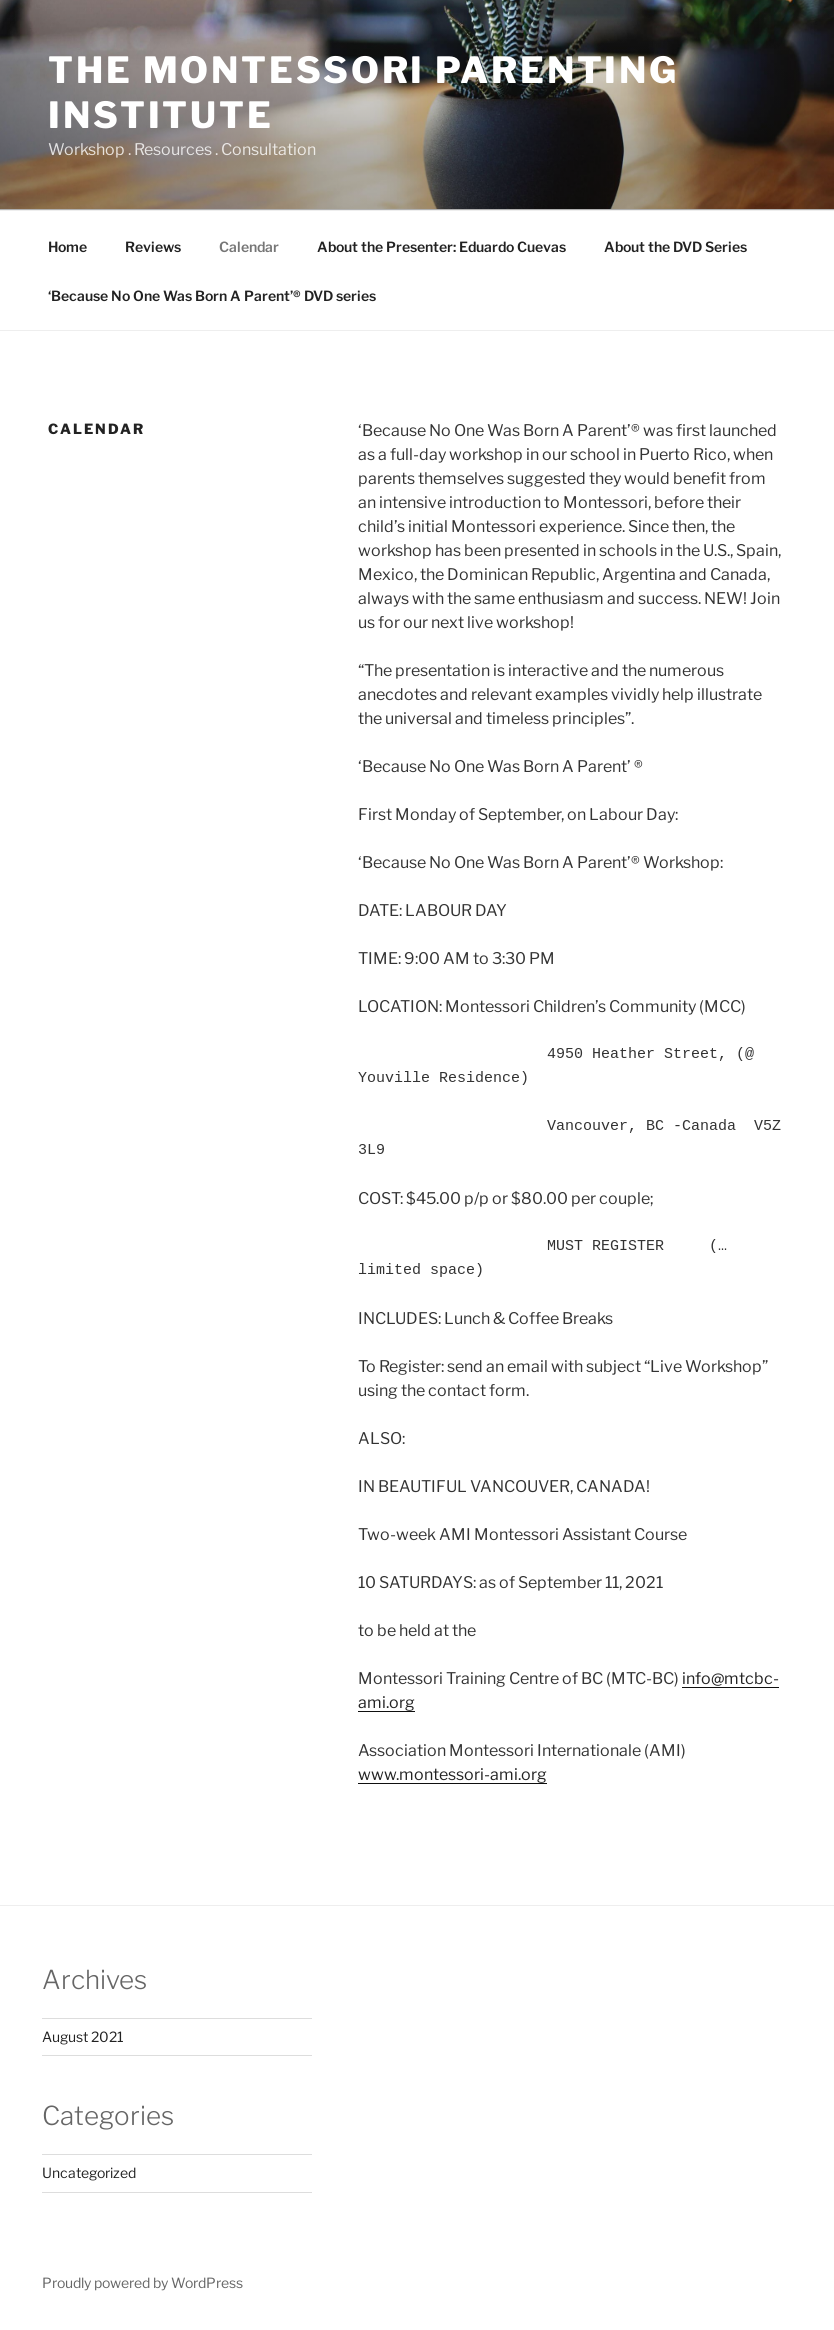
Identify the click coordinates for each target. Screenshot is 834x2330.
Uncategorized (89, 2172)
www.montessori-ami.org (452, 1774)
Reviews (153, 246)
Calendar (249, 246)
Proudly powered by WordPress (142, 2282)
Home (67, 246)
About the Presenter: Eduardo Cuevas (441, 246)
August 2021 (83, 2036)
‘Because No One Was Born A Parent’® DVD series (212, 295)
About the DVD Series (675, 246)
